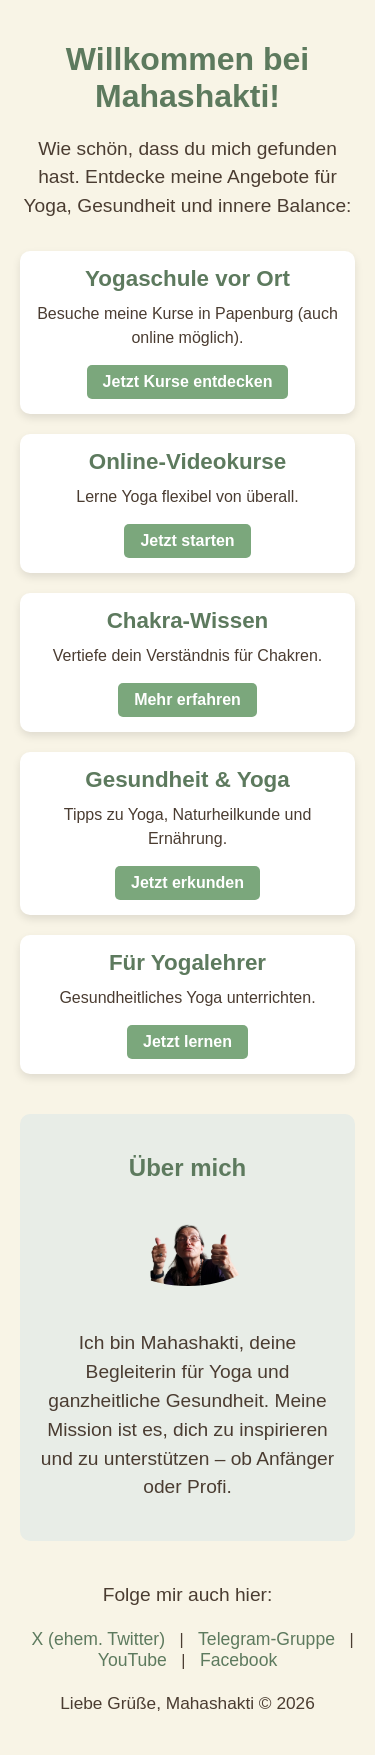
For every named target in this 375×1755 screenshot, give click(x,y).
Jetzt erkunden (187, 882)
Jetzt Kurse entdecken (188, 381)
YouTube (132, 1660)
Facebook (238, 1660)
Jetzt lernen (187, 1041)
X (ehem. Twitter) (98, 1639)
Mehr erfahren (187, 699)
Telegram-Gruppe (266, 1639)
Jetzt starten (187, 540)
